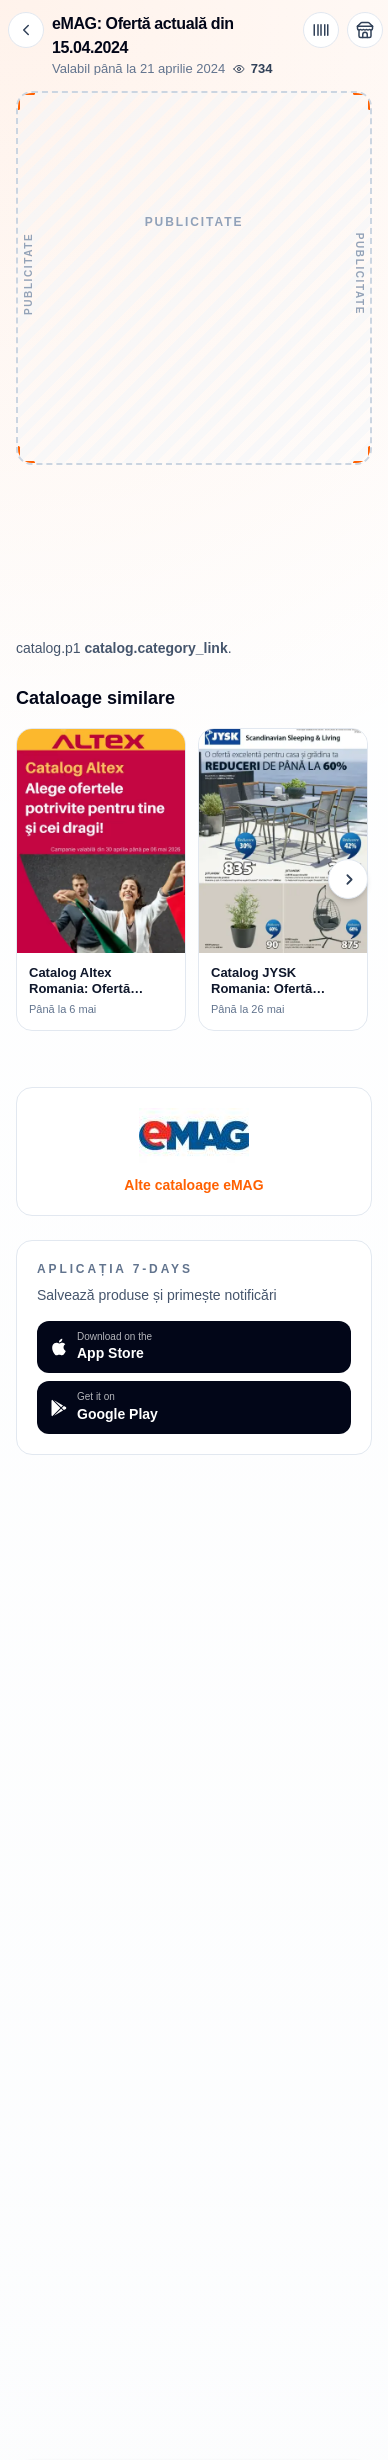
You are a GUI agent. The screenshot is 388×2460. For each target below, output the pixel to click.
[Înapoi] (26, 30)
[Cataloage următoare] (348, 879)
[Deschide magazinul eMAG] (365, 30)
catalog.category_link (156, 648)
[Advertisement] (193, 409)
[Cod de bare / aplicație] (321, 30)
